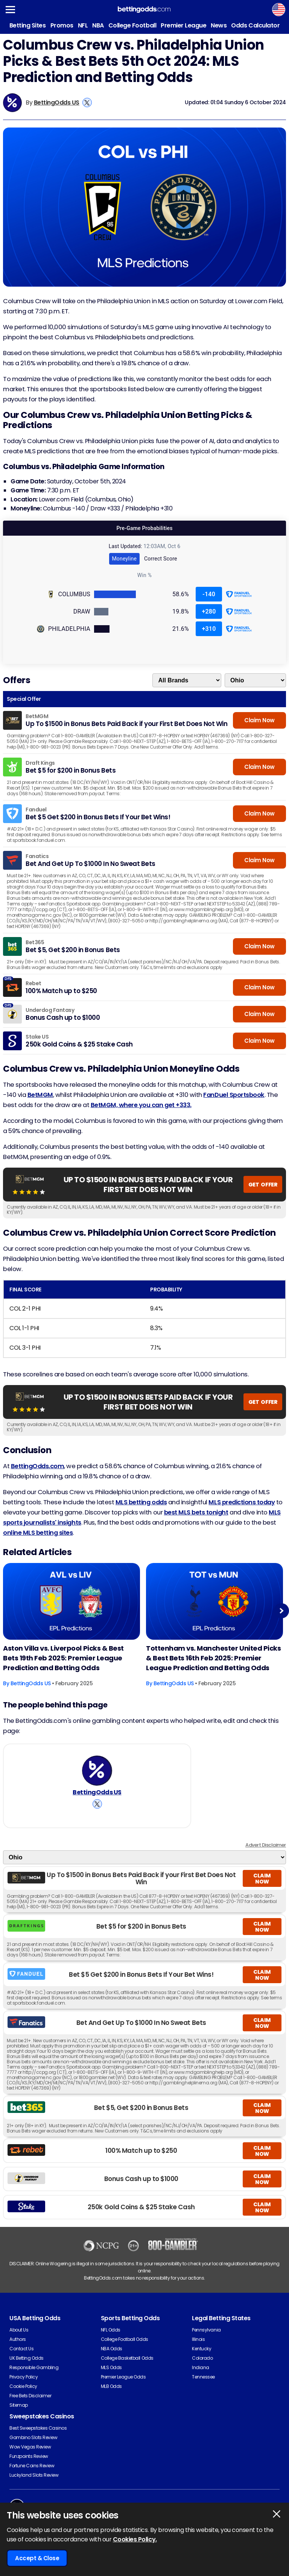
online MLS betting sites (38, 1532)
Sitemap (18, 2405)
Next (281, 1610)
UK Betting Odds (26, 2358)
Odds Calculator (255, 25)
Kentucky (201, 2348)
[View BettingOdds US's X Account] (87, 102)
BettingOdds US (56, 102)
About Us (18, 2330)
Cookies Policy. (135, 2539)
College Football (132, 25)
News (219, 25)
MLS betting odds (141, 1502)
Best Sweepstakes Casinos (38, 2428)
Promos (61, 25)
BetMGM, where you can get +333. (141, 1105)
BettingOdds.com (37, 1466)
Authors (17, 2339)
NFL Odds (110, 2330)
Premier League (183, 25)
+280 (209, 611)
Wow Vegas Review (30, 2447)
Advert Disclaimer (265, 1844)
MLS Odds (111, 2367)
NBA (98, 25)
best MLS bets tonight (196, 1512)
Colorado (202, 2358)
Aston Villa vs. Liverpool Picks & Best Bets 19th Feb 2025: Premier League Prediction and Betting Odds (63, 1657)
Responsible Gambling (33, 2367)
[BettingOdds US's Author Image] (97, 1771)
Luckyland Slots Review (33, 2475)
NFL (83, 25)
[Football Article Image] (71, 1601)
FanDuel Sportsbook (233, 1095)
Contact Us (21, 2348)
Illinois (198, 2339)
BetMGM (40, 1095)
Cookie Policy (23, 2386)
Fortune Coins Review (31, 2465)
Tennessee (203, 2377)
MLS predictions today (241, 1502)
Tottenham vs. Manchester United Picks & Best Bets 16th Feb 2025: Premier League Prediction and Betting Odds (213, 1657)
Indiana (200, 2367)
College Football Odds (124, 2339)
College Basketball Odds (127, 2358)
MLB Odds (111, 2386)
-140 (208, 594)
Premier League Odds (123, 2377)
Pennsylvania (206, 2330)
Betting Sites (27, 25)
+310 (209, 628)
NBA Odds (111, 2348)
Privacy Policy (23, 2377)
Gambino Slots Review (33, 2437)
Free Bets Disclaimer (30, 2395)
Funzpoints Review (28, 2456)
